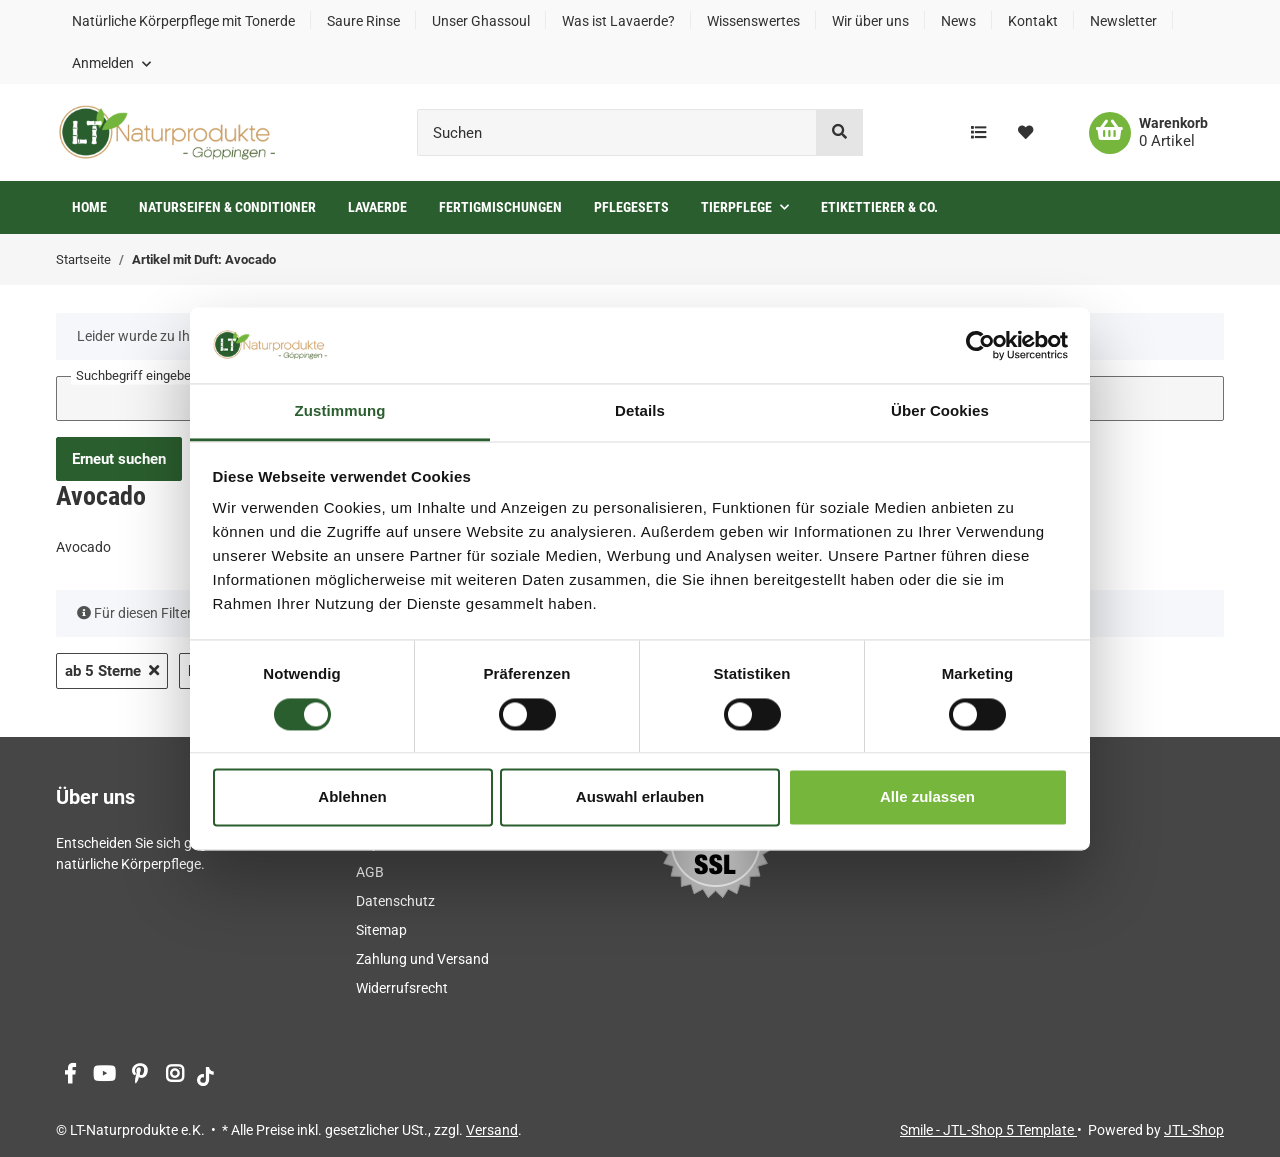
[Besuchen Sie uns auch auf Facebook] (69, 1075)
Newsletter (1123, 21)
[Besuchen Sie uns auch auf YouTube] (104, 1075)
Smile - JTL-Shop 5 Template (988, 1130)
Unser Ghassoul (481, 21)
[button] (111, 63)
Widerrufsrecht (402, 988)
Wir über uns (870, 21)
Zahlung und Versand (422, 959)
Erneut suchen (119, 459)
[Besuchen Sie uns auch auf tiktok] (205, 1075)
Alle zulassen (927, 797)
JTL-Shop (1194, 1130)
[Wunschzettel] (1025, 133)
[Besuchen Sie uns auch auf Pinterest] (139, 1075)
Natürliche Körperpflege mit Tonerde (183, 21)
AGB (370, 872)
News (958, 21)
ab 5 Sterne (112, 671)
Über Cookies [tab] (940, 411)
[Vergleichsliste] (978, 133)
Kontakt (1033, 21)
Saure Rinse (363, 21)
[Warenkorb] (1148, 133)
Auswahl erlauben (640, 797)
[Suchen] (617, 132)
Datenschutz (395, 901)
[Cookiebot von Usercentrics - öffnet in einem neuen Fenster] (980, 345)
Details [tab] (640, 411)
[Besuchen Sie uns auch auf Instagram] (174, 1075)
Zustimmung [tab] (340, 411)
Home (89, 207)
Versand (492, 1130)
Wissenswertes (753, 21)
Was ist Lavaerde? (618, 21)
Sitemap (381, 930)
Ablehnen (352, 797)
